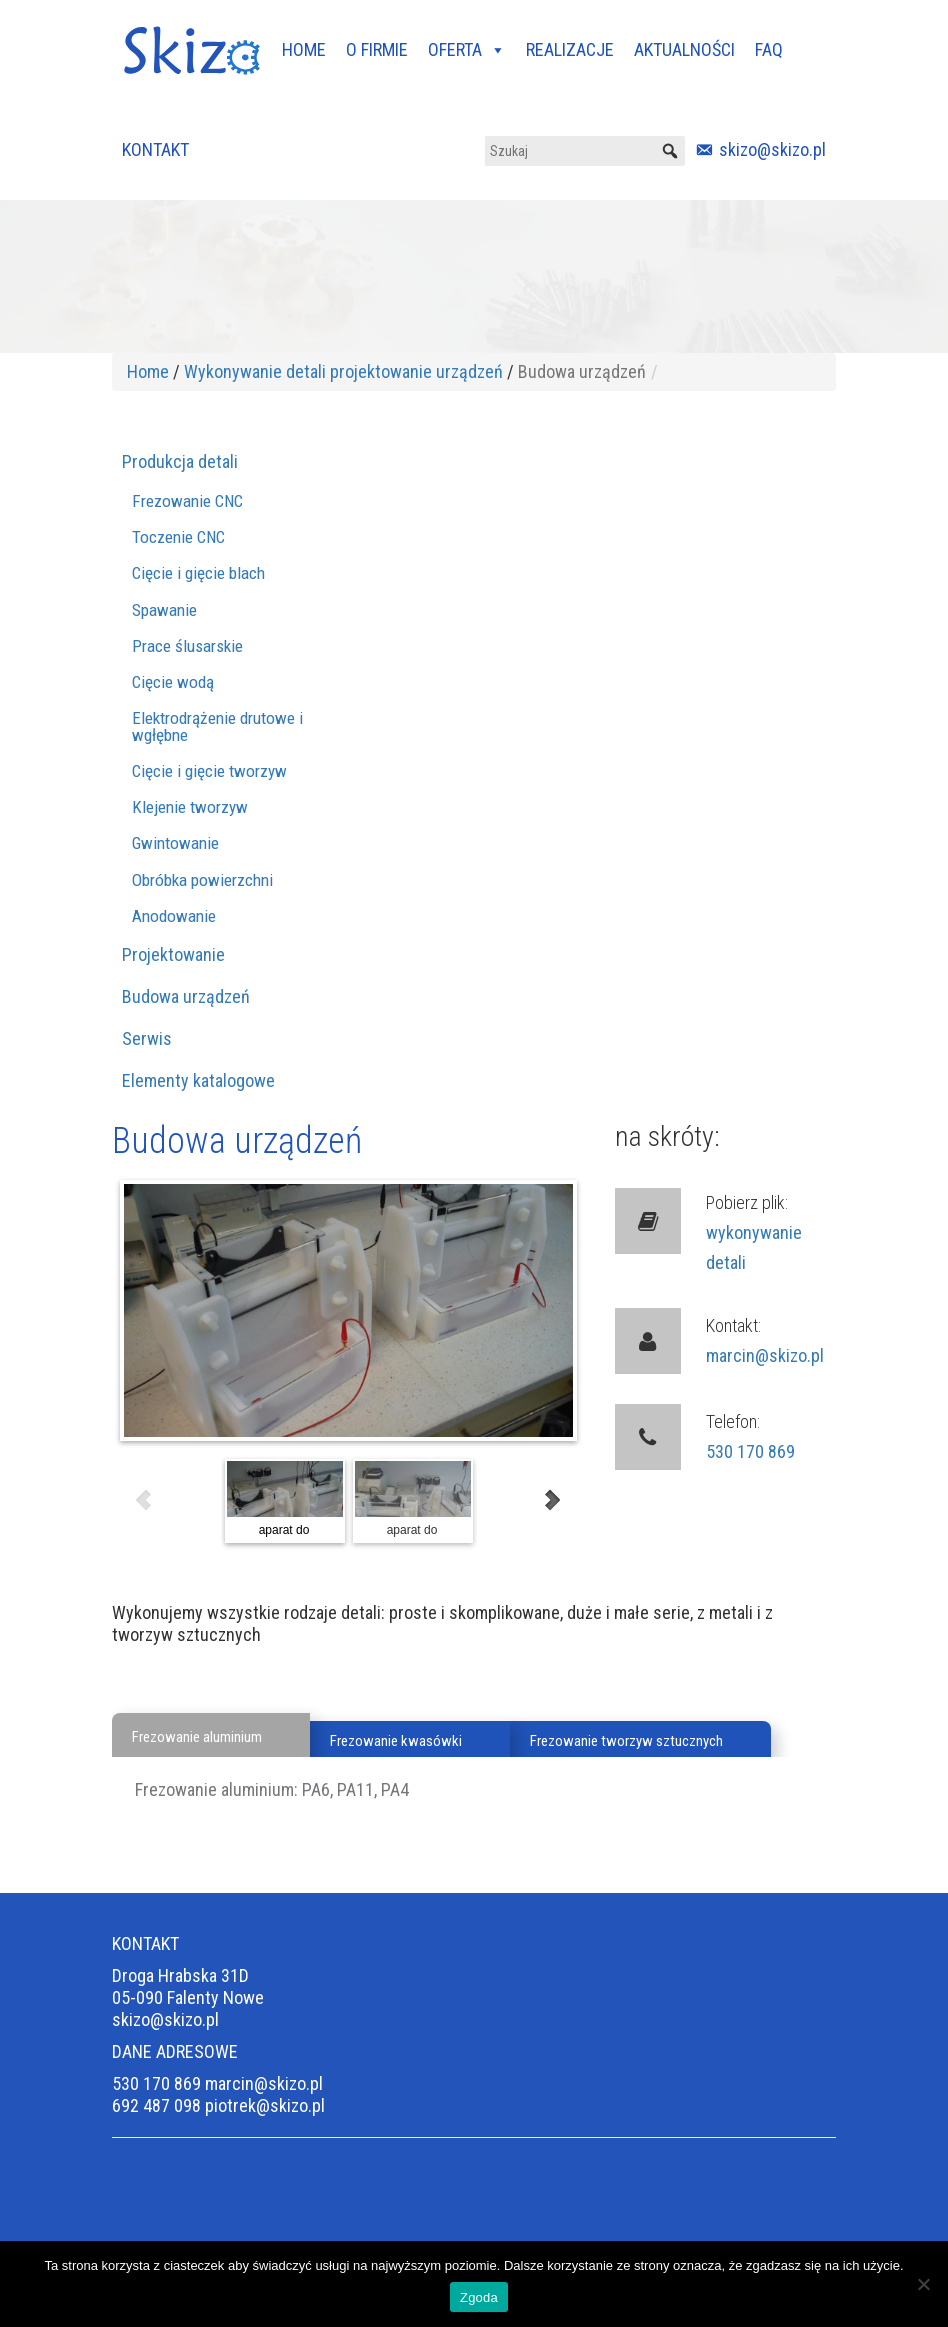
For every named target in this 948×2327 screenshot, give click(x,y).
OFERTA (467, 49)
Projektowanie (173, 954)
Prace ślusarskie (187, 646)
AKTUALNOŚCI (684, 49)
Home (148, 371)
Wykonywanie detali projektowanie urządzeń (343, 371)
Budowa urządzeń (186, 996)
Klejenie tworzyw (190, 807)
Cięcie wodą (173, 682)
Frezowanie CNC (187, 501)
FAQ (769, 49)
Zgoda (479, 2297)
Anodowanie (174, 916)
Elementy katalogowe (198, 1080)
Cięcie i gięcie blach (198, 573)
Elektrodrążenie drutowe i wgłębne (217, 726)
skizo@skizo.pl (772, 149)
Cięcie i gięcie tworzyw (209, 771)
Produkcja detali (180, 461)
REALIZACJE (570, 49)
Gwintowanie (175, 843)
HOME (304, 49)
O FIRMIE (377, 49)
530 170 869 (750, 1451)
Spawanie (164, 610)
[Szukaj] (585, 151)
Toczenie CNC (178, 537)
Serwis (147, 1038)
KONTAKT (155, 149)
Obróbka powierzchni (202, 880)
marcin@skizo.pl (765, 1355)
